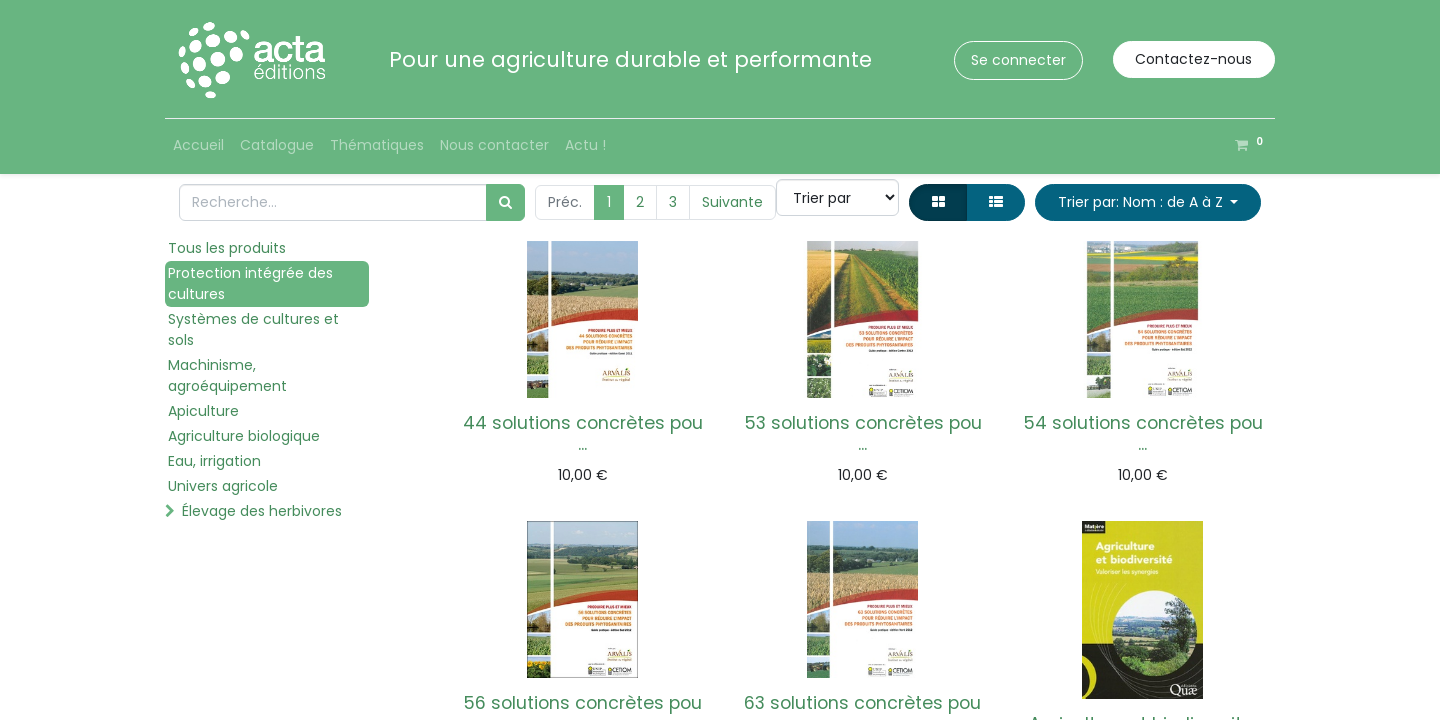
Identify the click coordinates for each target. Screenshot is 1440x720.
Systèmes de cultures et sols (253, 329)
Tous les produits (227, 248)
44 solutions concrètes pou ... (583, 433)
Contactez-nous (1193, 59)
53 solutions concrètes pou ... (863, 433)
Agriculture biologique (244, 436)
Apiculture (203, 411)
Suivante (732, 202)
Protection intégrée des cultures (250, 283)
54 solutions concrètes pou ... (1143, 433)
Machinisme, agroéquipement (227, 375)
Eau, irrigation (214, 461)
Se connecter (1018, 60)
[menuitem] (198, 145)
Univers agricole (223, 486)
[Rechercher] (505, 202)
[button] (1148, 202)
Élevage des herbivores (262, 511)
